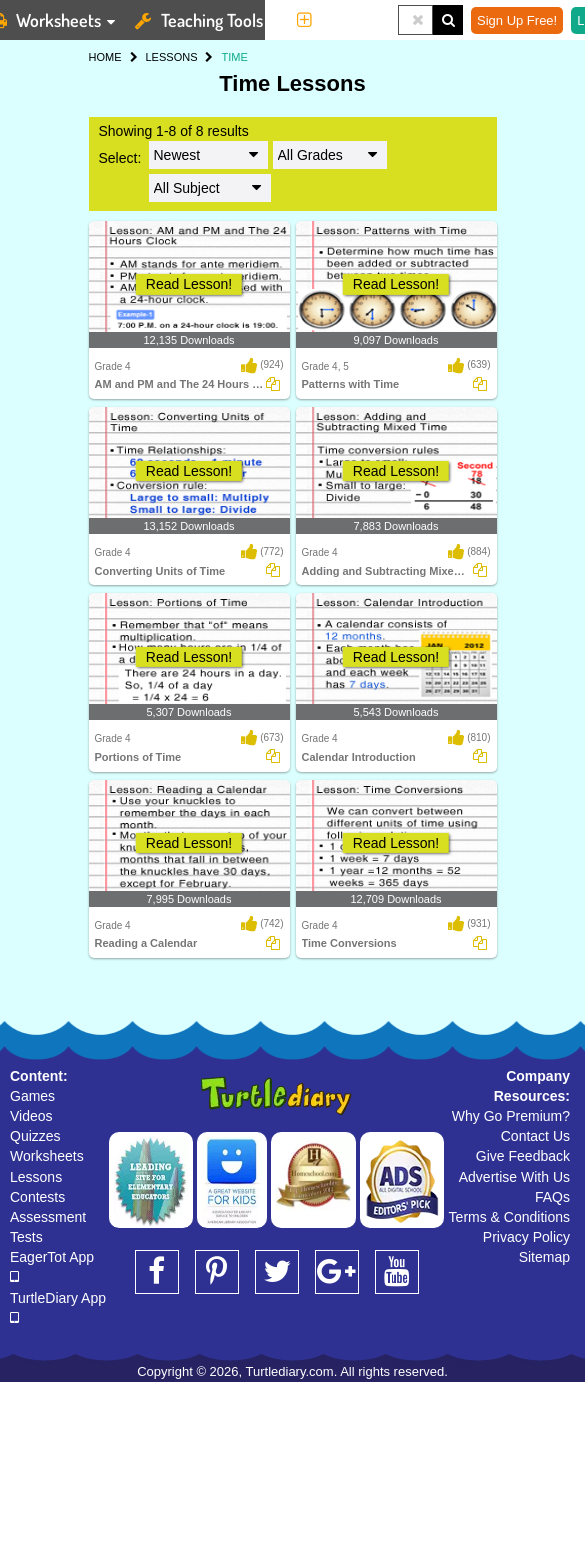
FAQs (552, 1197)
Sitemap (544, 1257)
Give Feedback (523, 1156)
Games (32, 1096)
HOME (105, 57)
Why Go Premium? (511, 1116)
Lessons (36, 1177)
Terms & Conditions (509, 1217)
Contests (37, 1197)
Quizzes (35, 1136)
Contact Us (535, 1136)
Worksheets (47, 1156)
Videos (31, 1116)
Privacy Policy (526, 1237)
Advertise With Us (514, 1177)
